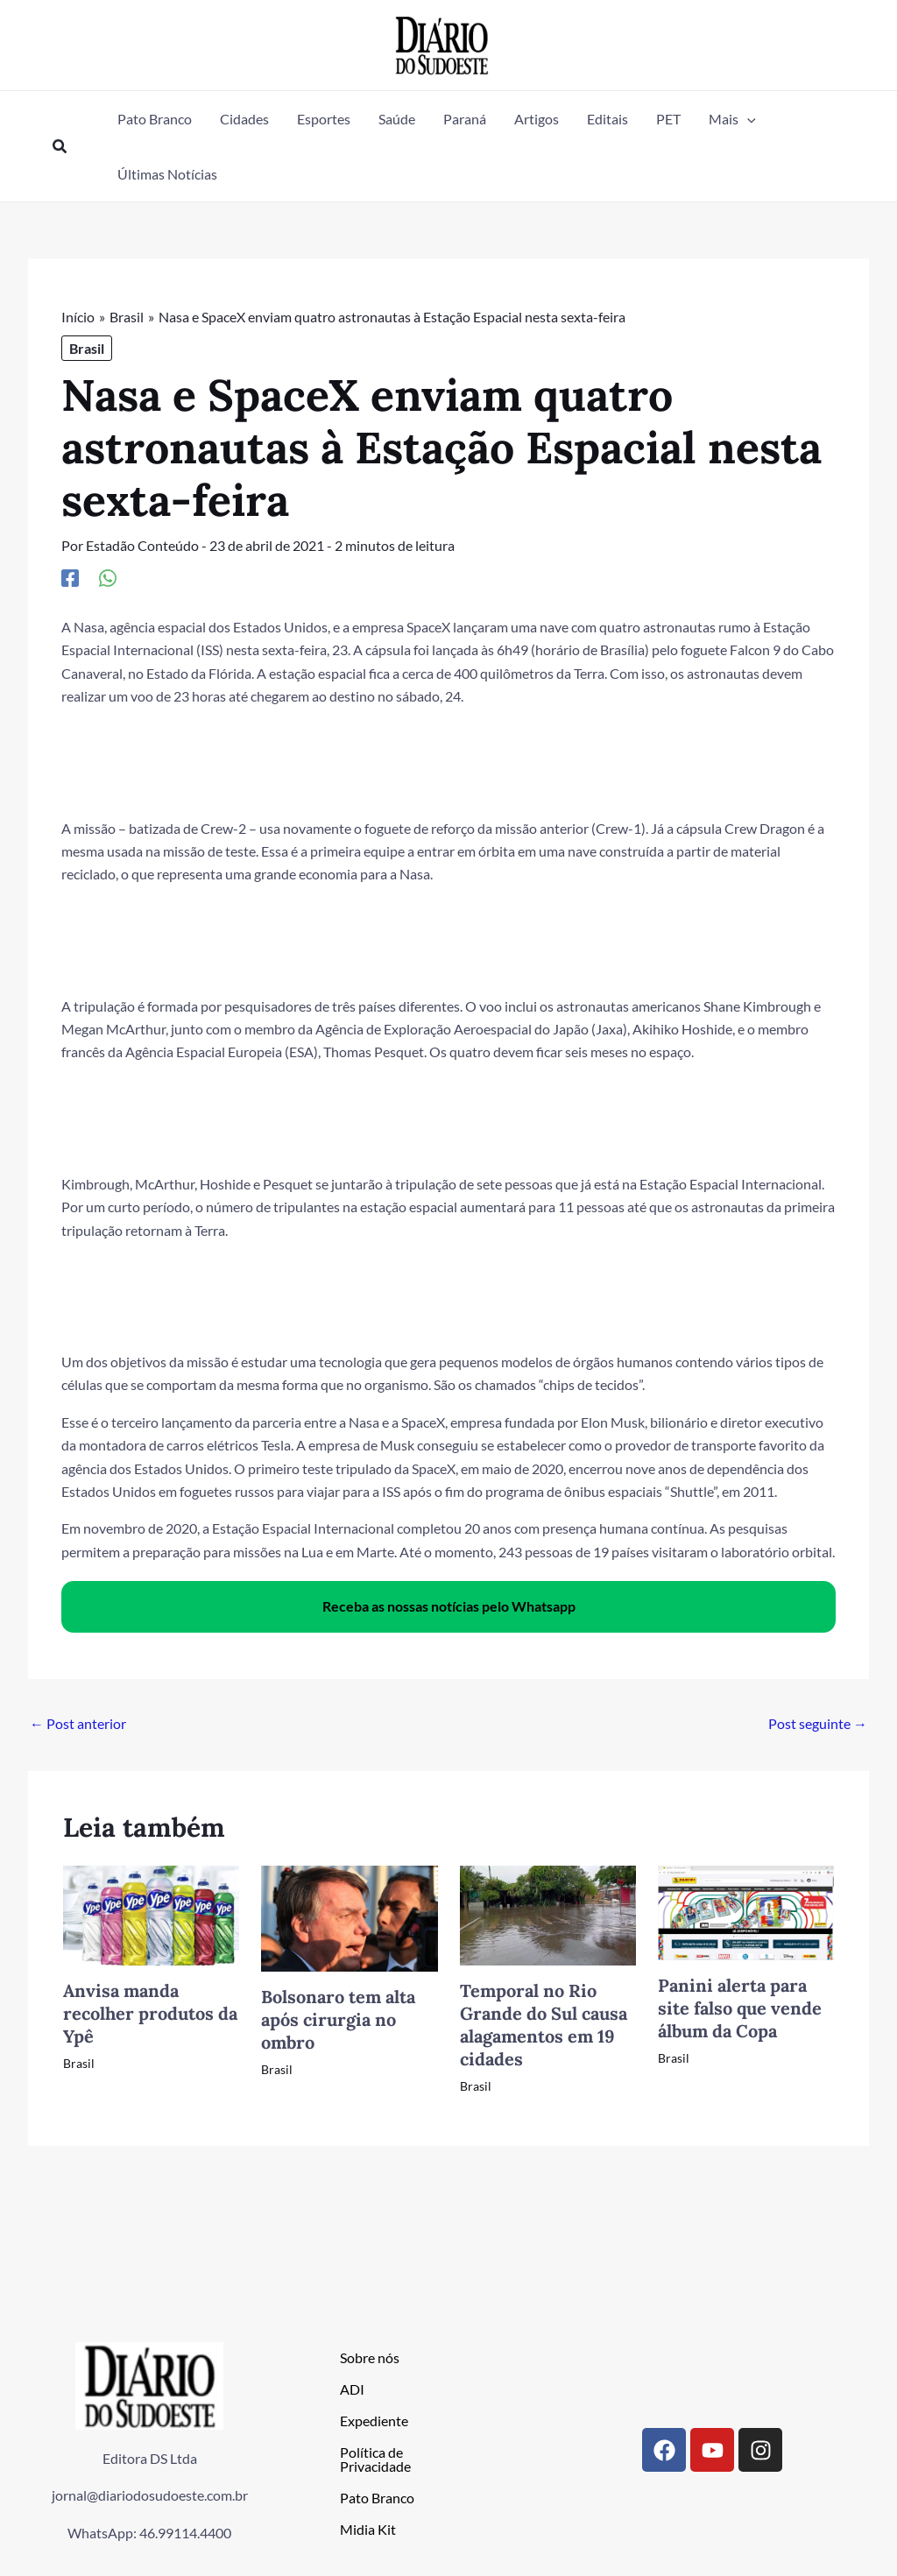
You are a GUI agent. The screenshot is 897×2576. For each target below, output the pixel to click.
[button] (60, 147)
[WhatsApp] (108, 577)
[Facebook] (70, 577)
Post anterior (78, 1723)
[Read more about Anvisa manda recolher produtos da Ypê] (151, 1913)
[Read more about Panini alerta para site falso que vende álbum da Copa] (746, 1910)
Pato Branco (377, 2497)
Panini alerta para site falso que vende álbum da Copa (740, 2008)
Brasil (86, 348)
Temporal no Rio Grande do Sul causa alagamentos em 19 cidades (543, 2025)
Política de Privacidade (375, 2459)
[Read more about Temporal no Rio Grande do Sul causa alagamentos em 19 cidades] (548, 1913)
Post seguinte (817, 1723)
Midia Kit (368, 2529)
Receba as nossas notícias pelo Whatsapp (449, 1606)
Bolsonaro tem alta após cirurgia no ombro (338, 2019)
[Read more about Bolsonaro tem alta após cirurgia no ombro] (349, 1917)
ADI (352, 2389)
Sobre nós (369, 2357)
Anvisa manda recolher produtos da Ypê (150, 2013)
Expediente (374, 2420)
